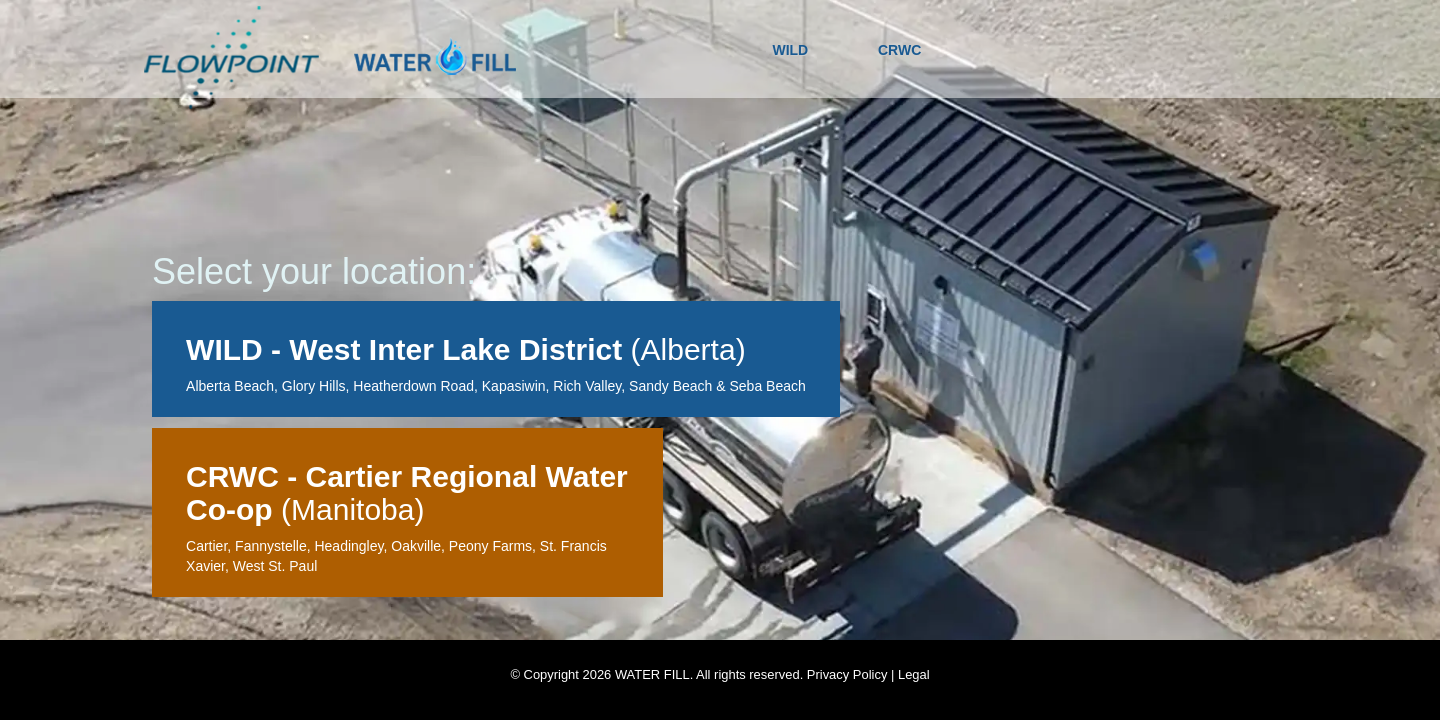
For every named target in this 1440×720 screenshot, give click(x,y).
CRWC (899, 50)
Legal (914, 674)
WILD (790, 50)
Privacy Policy (847, 674)
